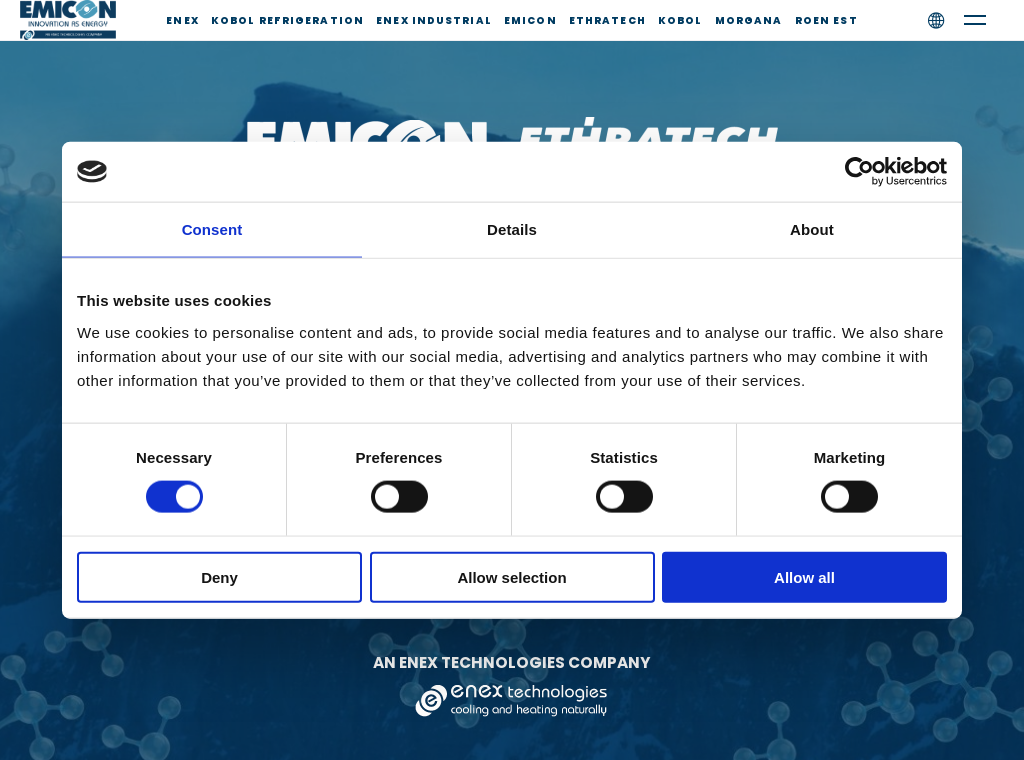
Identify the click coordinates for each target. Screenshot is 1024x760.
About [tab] (812, 229)
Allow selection (511, 576)
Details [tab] (512, 229)
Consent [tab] (212, 229)
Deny (219, 576)
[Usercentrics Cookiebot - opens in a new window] (859, 172)
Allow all (804, 576)
